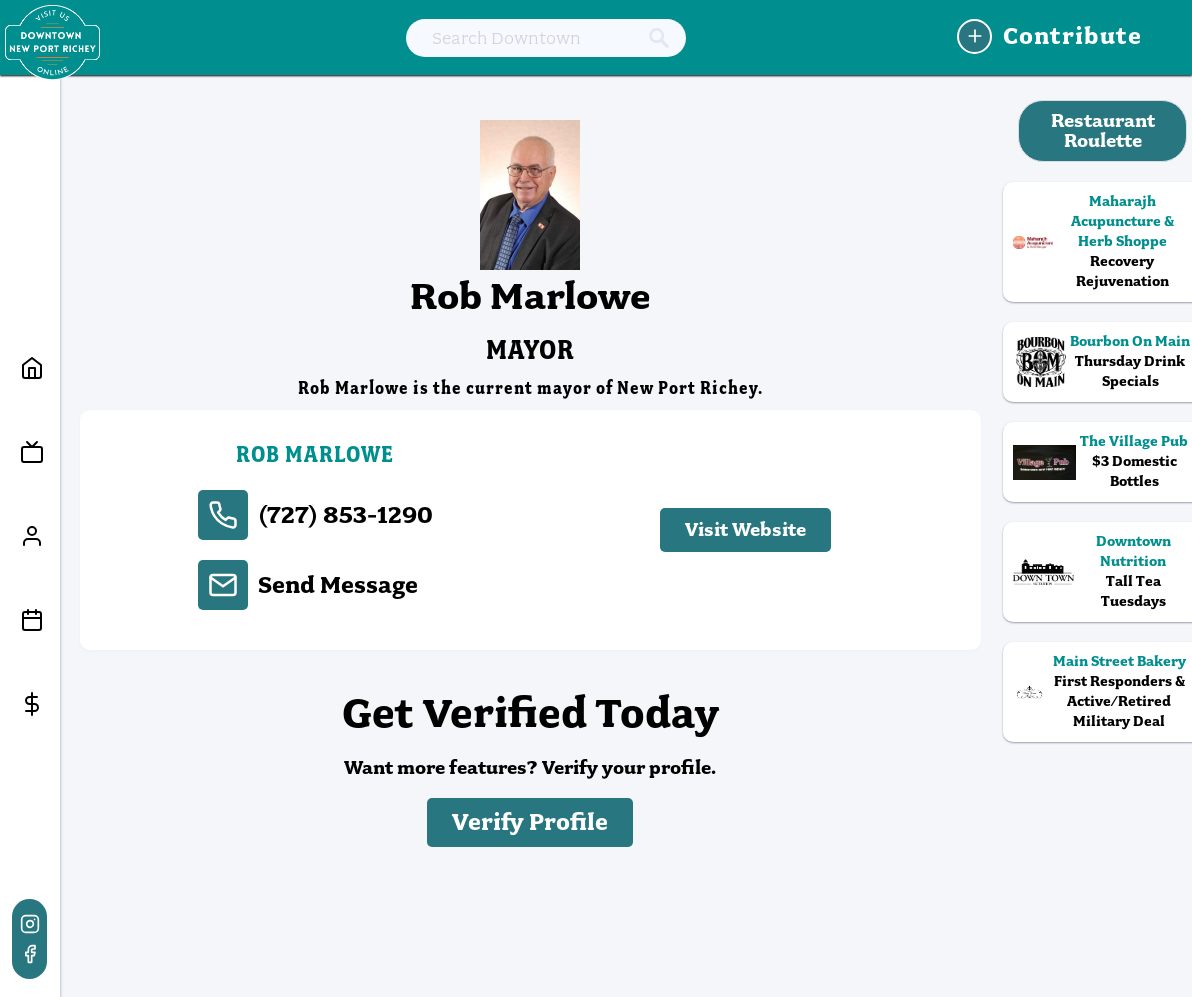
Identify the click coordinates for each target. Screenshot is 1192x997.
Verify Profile (530, 822)
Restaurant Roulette (1103, 130)
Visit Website (745, 529)
